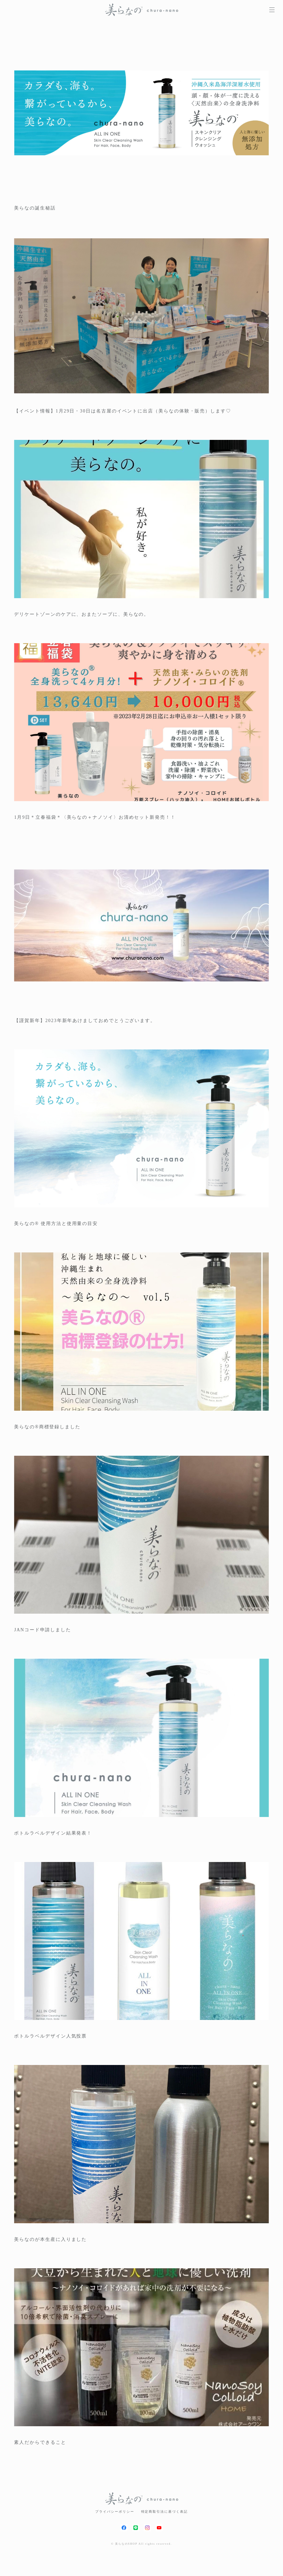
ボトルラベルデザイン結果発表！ (53, 1833)
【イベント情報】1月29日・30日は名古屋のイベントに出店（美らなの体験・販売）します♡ (122, 411)
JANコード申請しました (42, 1629)
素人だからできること (40, 2442)
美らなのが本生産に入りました (50, 2239)
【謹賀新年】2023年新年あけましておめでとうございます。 (85, 1020)
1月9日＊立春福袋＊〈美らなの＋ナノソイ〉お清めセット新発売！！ (94, 817)
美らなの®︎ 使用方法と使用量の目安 (56, 1223)
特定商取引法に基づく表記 (164, 2511)
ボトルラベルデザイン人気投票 (50, 2036)
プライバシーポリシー (114, 2511)
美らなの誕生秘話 (34, 208)
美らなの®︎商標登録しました (47, 1426)
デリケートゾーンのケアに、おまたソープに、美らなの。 (81, 614)
